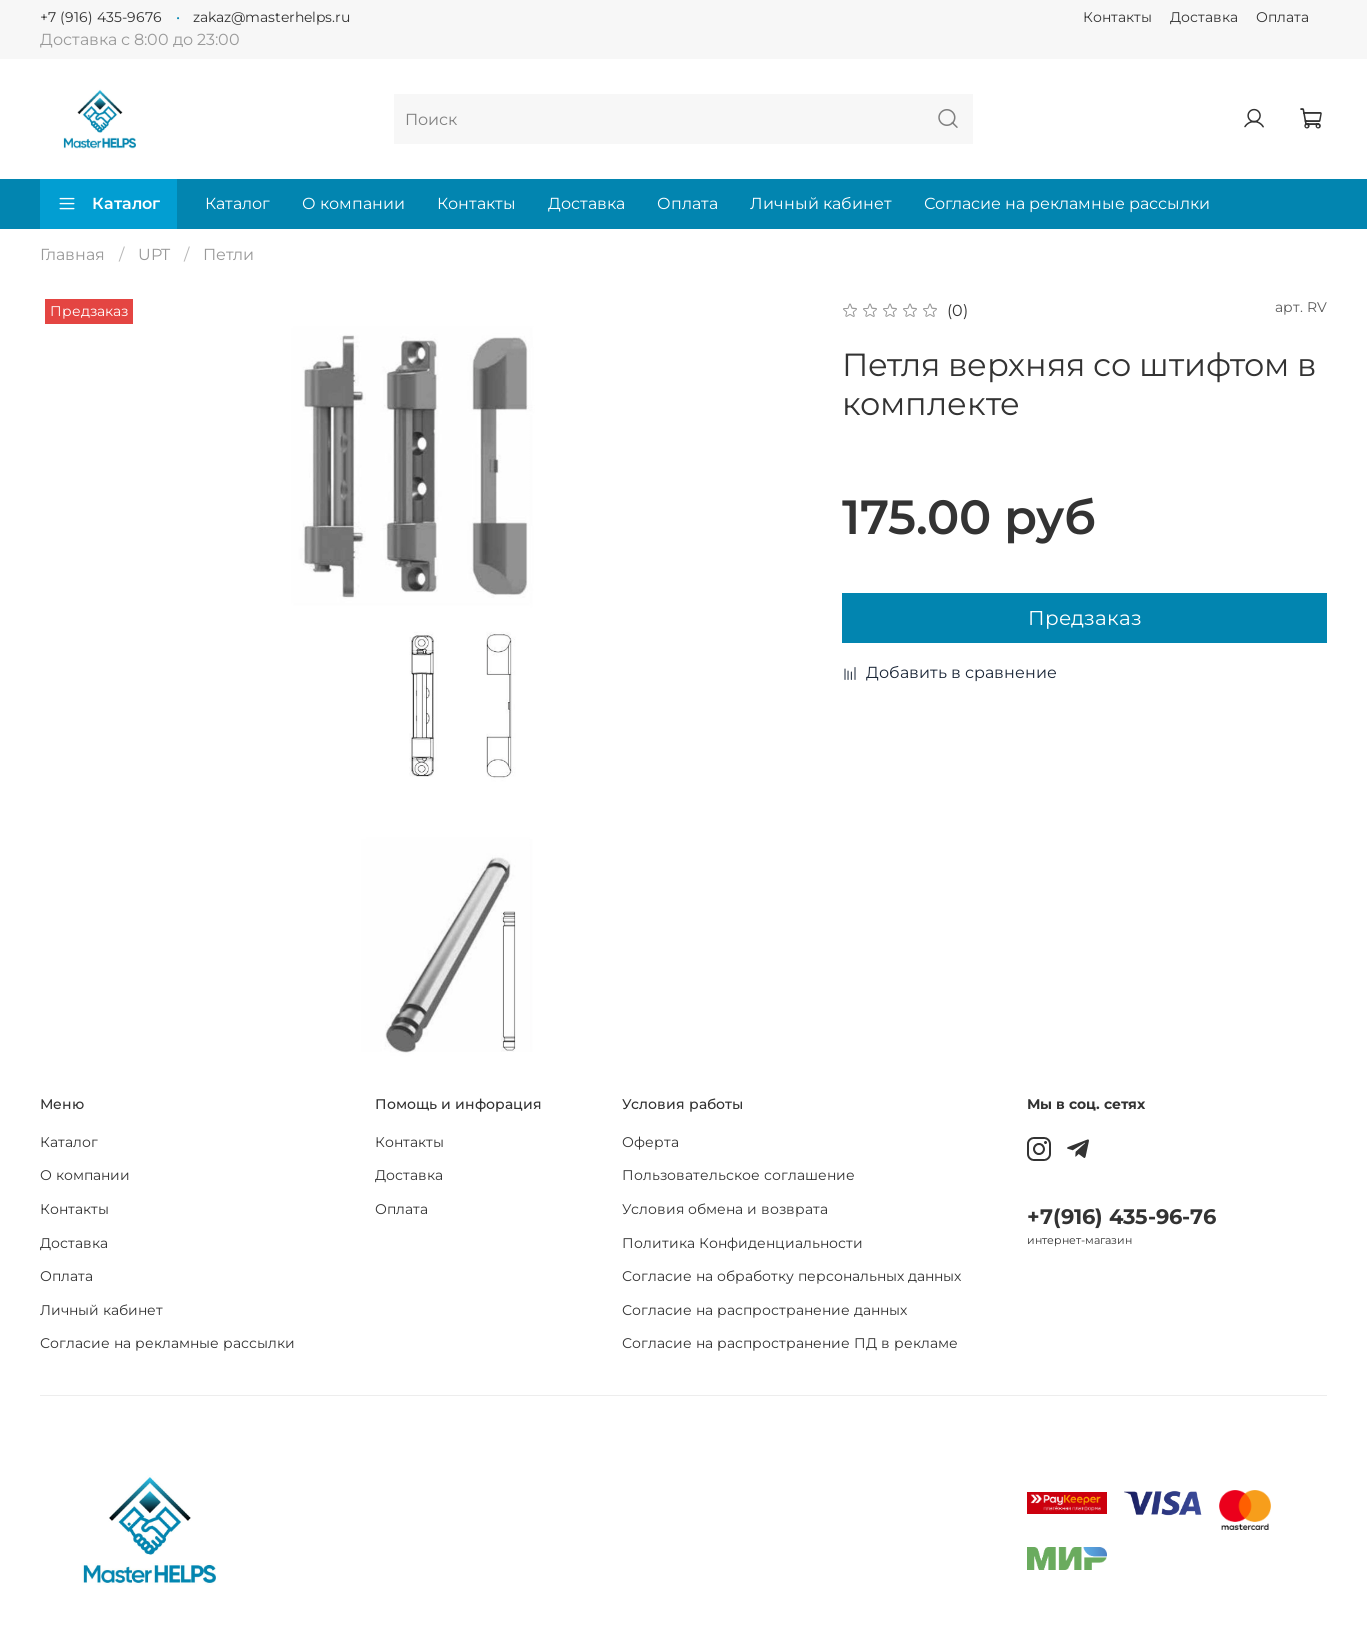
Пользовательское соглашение (738, 1175)
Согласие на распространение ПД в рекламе (790, 1343)
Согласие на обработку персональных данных (791, 1276)
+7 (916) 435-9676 (101, 17)
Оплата (1282, 17)
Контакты (1117, 17)
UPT (154, 254)
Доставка (1204, 17)
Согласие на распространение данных (764, 1310)
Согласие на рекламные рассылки (1067, 203)
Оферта (650, 1142)
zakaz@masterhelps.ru (271, 17)
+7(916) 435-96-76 (1121, 1216)
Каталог (108, 204)
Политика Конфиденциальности (742, 1243)
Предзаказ (1085, 618)
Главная (72, 254)
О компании (353, 203)
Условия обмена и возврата (725, 1209)
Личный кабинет (821, 203)
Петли (228, 254)
